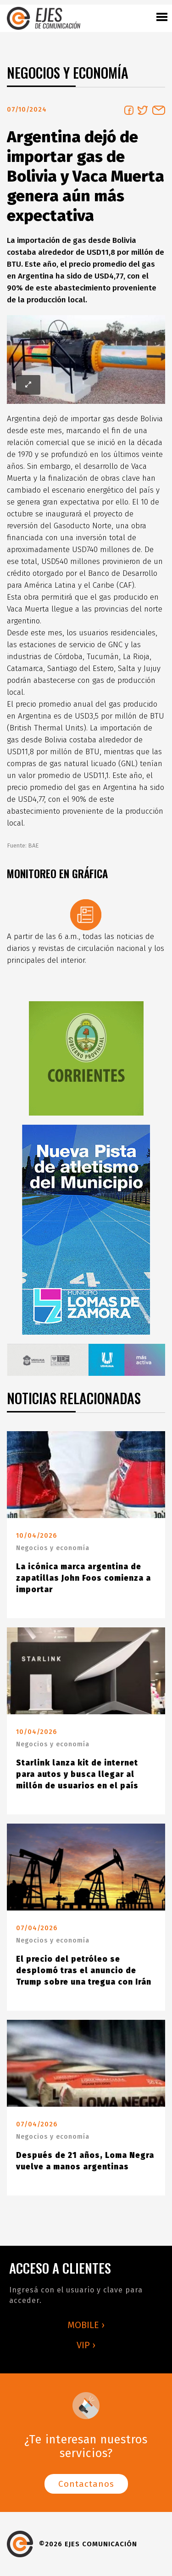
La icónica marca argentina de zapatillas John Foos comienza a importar (83, 1578)
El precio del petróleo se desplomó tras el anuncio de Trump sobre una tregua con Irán (83, 1970)
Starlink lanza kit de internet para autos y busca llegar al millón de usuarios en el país (77, 1774)
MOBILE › (86, 2324)
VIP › (86, 2345)
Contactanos (86, 2484)
